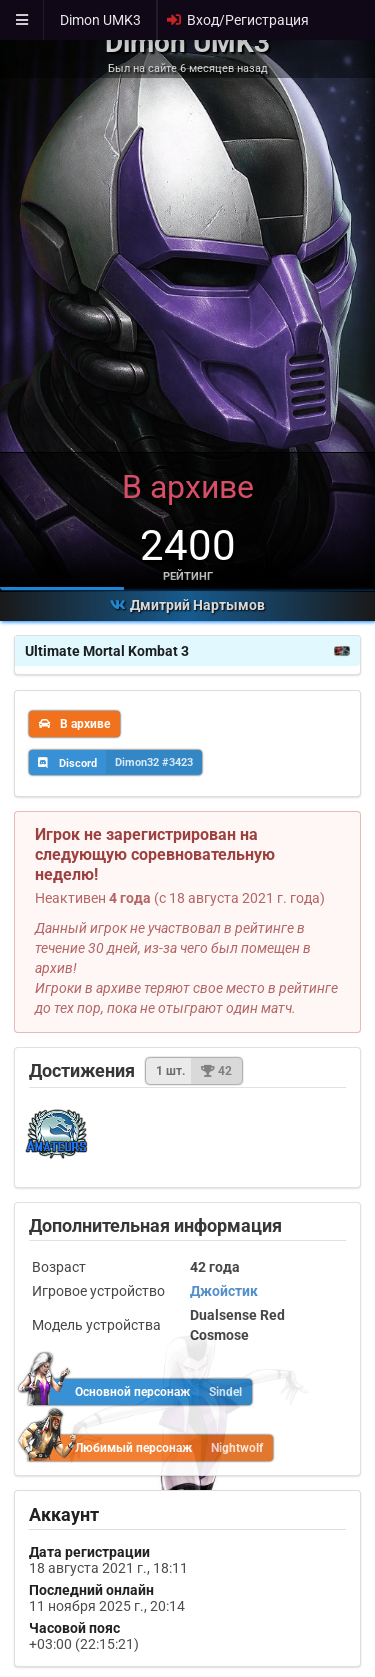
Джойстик (224, 1291)
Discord (120, 762)
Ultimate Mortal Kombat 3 (187, 651)
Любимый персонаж (152, 1448)
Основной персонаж (141, 1392)
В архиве (74, 724)
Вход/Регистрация (237, 20)
